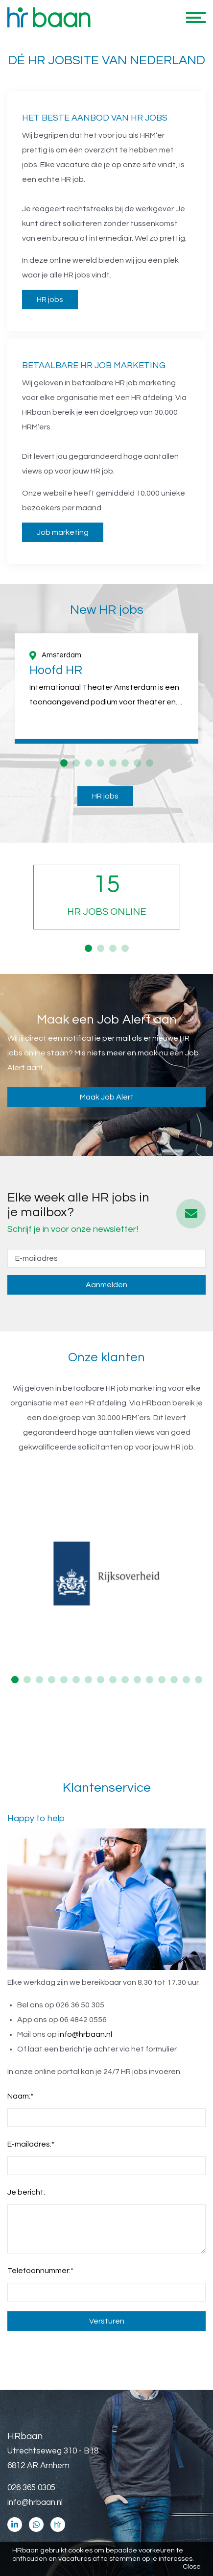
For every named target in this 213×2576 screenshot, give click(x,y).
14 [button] (174, 1679)
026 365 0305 (31, 2487)
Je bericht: (26, 2192)
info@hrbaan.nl (85, 2034)
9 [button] (113, 1679)
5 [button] (113, 763)
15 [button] (186, 1679)
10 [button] (125, 1679)
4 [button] (100, 763)
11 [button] (137, 1679)
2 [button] (76, 763)
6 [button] (125, 763)
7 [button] (137, 763)
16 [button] (198, 1679)
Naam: (20, 2096)
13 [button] (162, 1679)
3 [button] (88, 763)
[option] (106, 688)
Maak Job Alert (107, 1097)
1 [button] (64, 763)
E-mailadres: (30, 2144)
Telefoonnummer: (40, 2271)
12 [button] (149, 1679)
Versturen (106, 2321)
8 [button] (149, 763)
